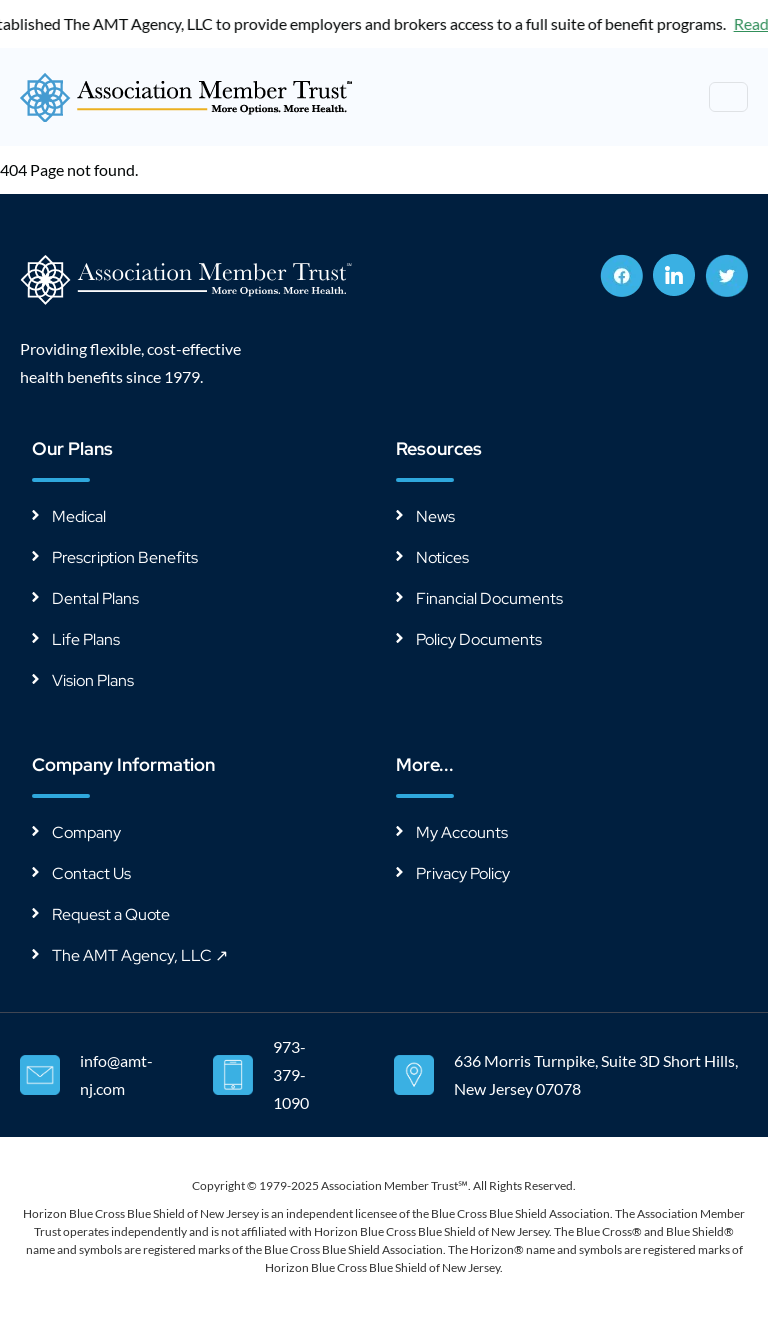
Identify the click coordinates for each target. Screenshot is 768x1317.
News (435, 516)
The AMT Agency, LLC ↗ (140, 955)
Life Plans (86, 639)
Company (86, 832)
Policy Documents (479, 639)
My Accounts (462, 832)
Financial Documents (489, 598)
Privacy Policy (463, 873)
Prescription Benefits (125, 557)
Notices (442, 557)
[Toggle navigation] (728, 97)
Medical (79, 516)
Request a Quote (111, 914)
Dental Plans (95, 598)
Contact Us (91, 873)
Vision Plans (93, 680)
